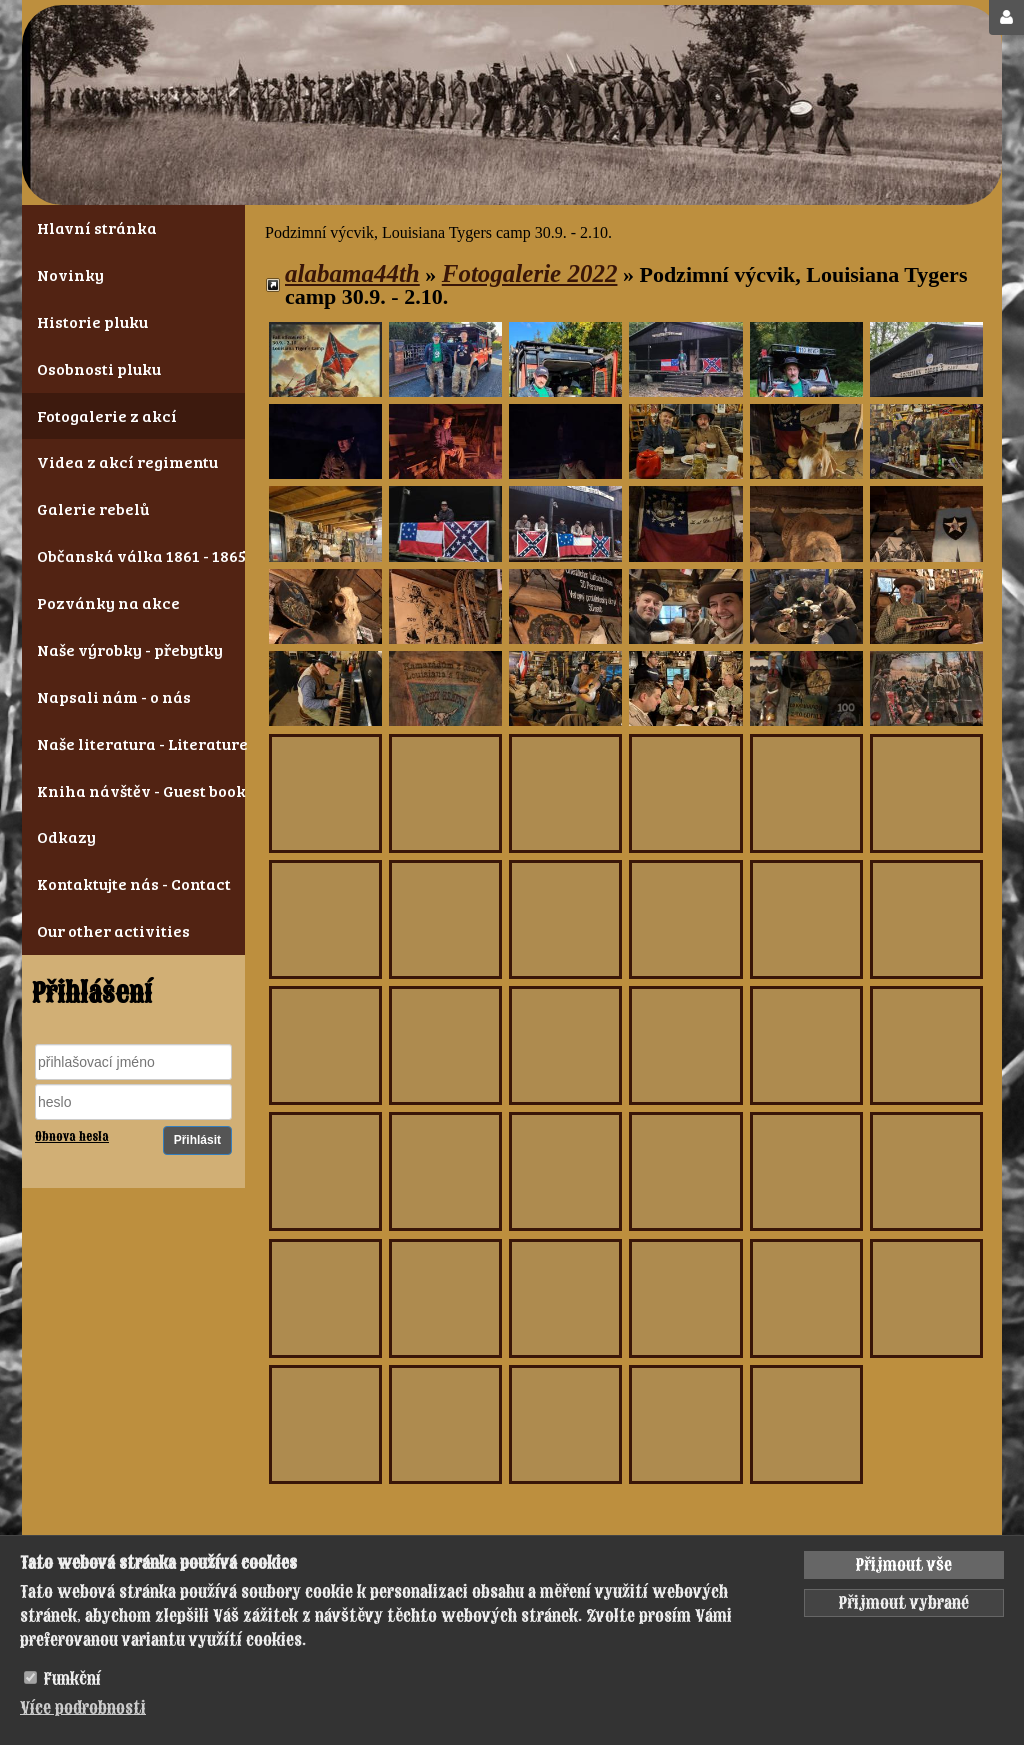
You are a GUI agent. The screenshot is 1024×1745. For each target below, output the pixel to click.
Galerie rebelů (93, 508)
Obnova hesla (72, 1137)
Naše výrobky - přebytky (130, 649)
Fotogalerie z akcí (107, 415)
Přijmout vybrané (904, 1603)
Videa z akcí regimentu (127, 461)
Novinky (70, 274)
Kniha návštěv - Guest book (133, 790)
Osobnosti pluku (99, 368)
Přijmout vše (904, 1565)
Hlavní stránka (97, 227)
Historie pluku (92, 321)
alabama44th (352, 273)
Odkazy (66, 836)
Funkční (72, 1679)
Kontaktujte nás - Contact (133, 883)
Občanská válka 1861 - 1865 (133, 555)
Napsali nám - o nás (114, 696)
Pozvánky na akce (108, 602)
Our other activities (113, 930)
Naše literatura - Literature (133, 743)
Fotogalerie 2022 (530, 273)
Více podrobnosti (83, 1708)
